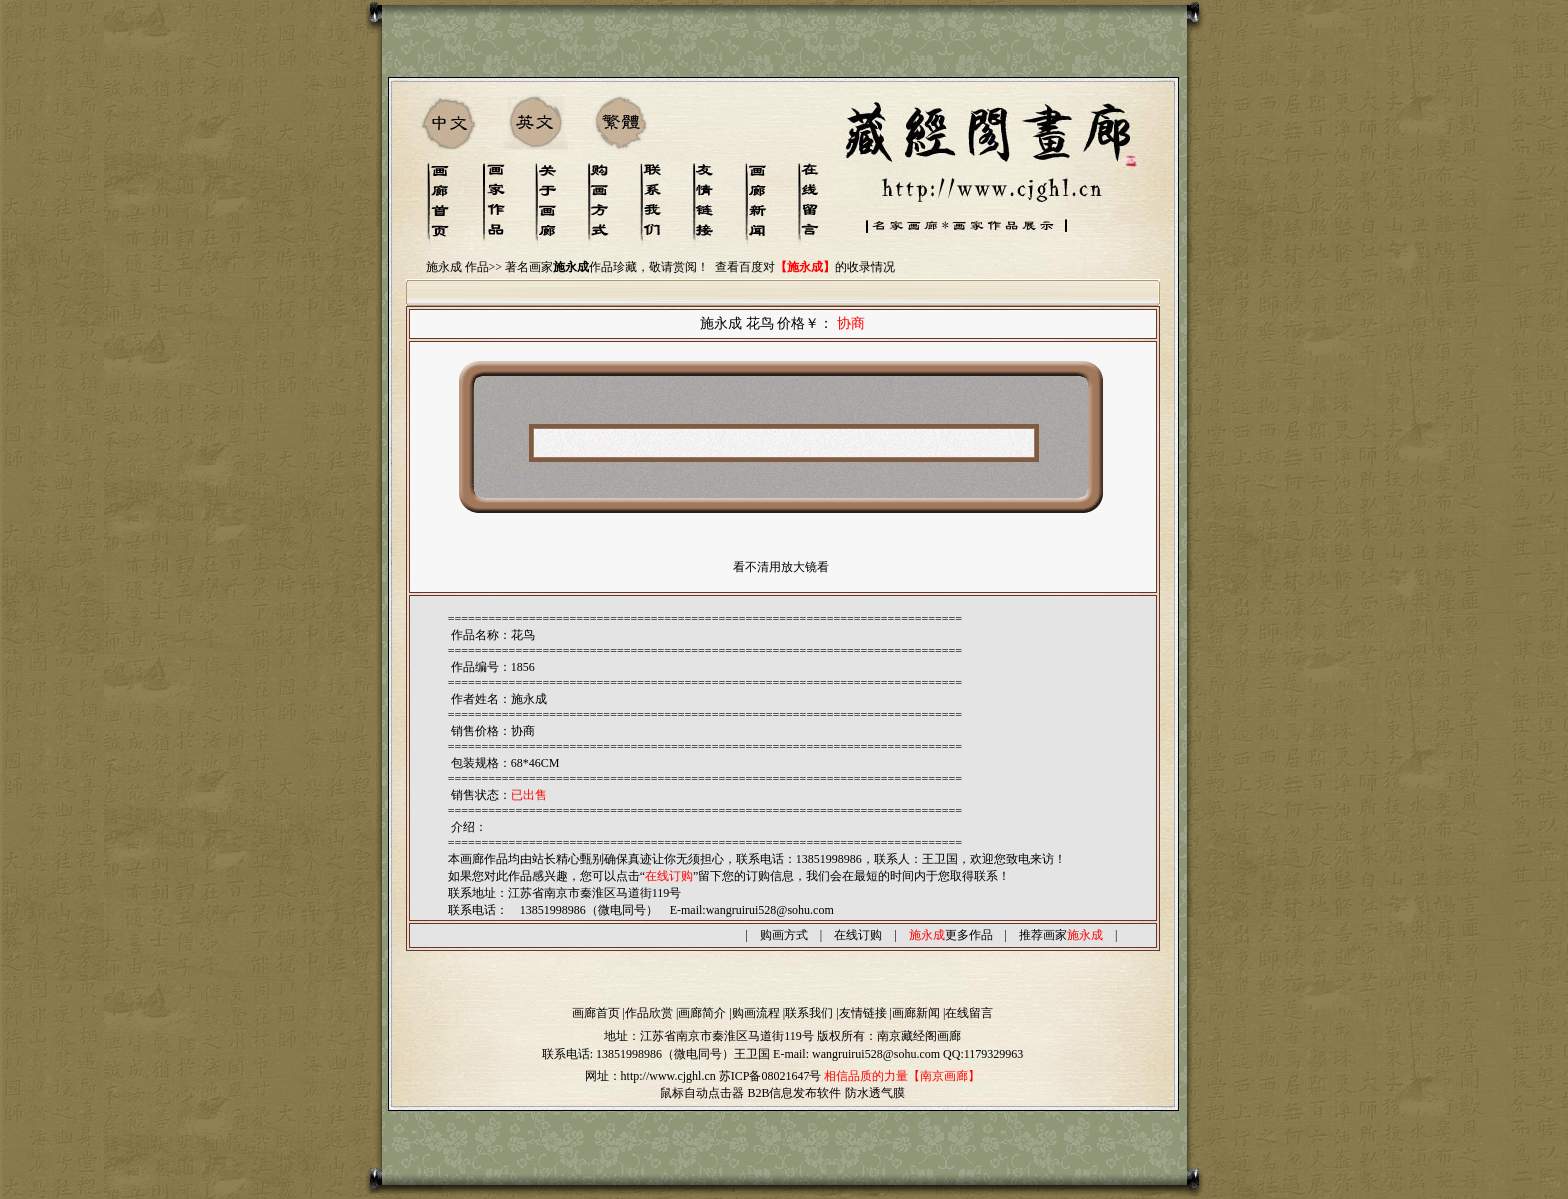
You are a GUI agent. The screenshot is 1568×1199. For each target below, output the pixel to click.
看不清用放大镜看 (781, 567)
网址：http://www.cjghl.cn (650, 1076)
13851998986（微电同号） (665, 1054)
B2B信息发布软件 (794, 1093)
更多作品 (951, 935)
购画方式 (784, 935)
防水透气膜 (875, 1093)
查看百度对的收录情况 (805, 267)
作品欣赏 (649, 1013)
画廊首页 (596, 1013)
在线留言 (969, 1013)
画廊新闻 (916, 1013)
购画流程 (756, 1013)
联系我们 (809, 1013)
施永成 (529, 699)
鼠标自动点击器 (702, 1093)
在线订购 (858, 935)
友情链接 (863, 1013)
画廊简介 (702, 1013)
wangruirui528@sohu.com (770, 910)
